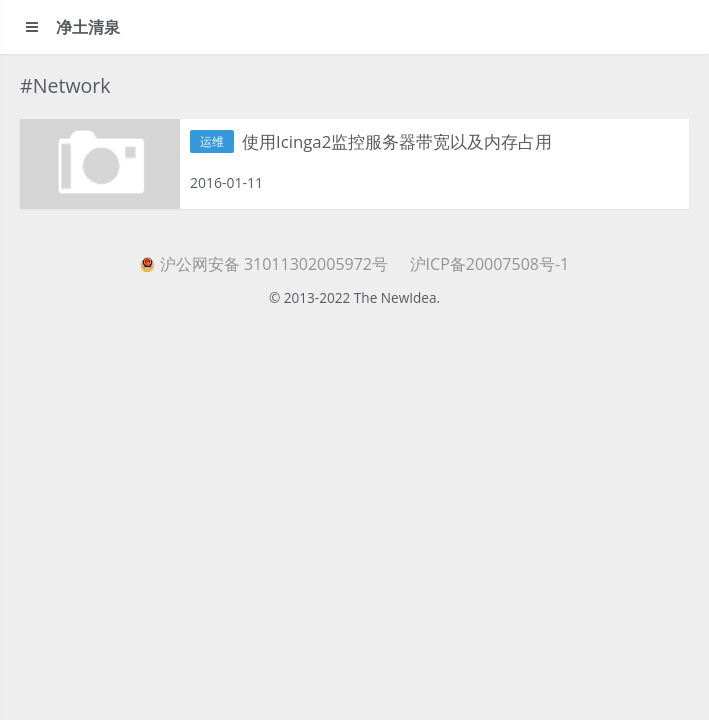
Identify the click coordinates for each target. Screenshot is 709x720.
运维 (212, 141)
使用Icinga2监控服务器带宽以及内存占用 (397, 141)
